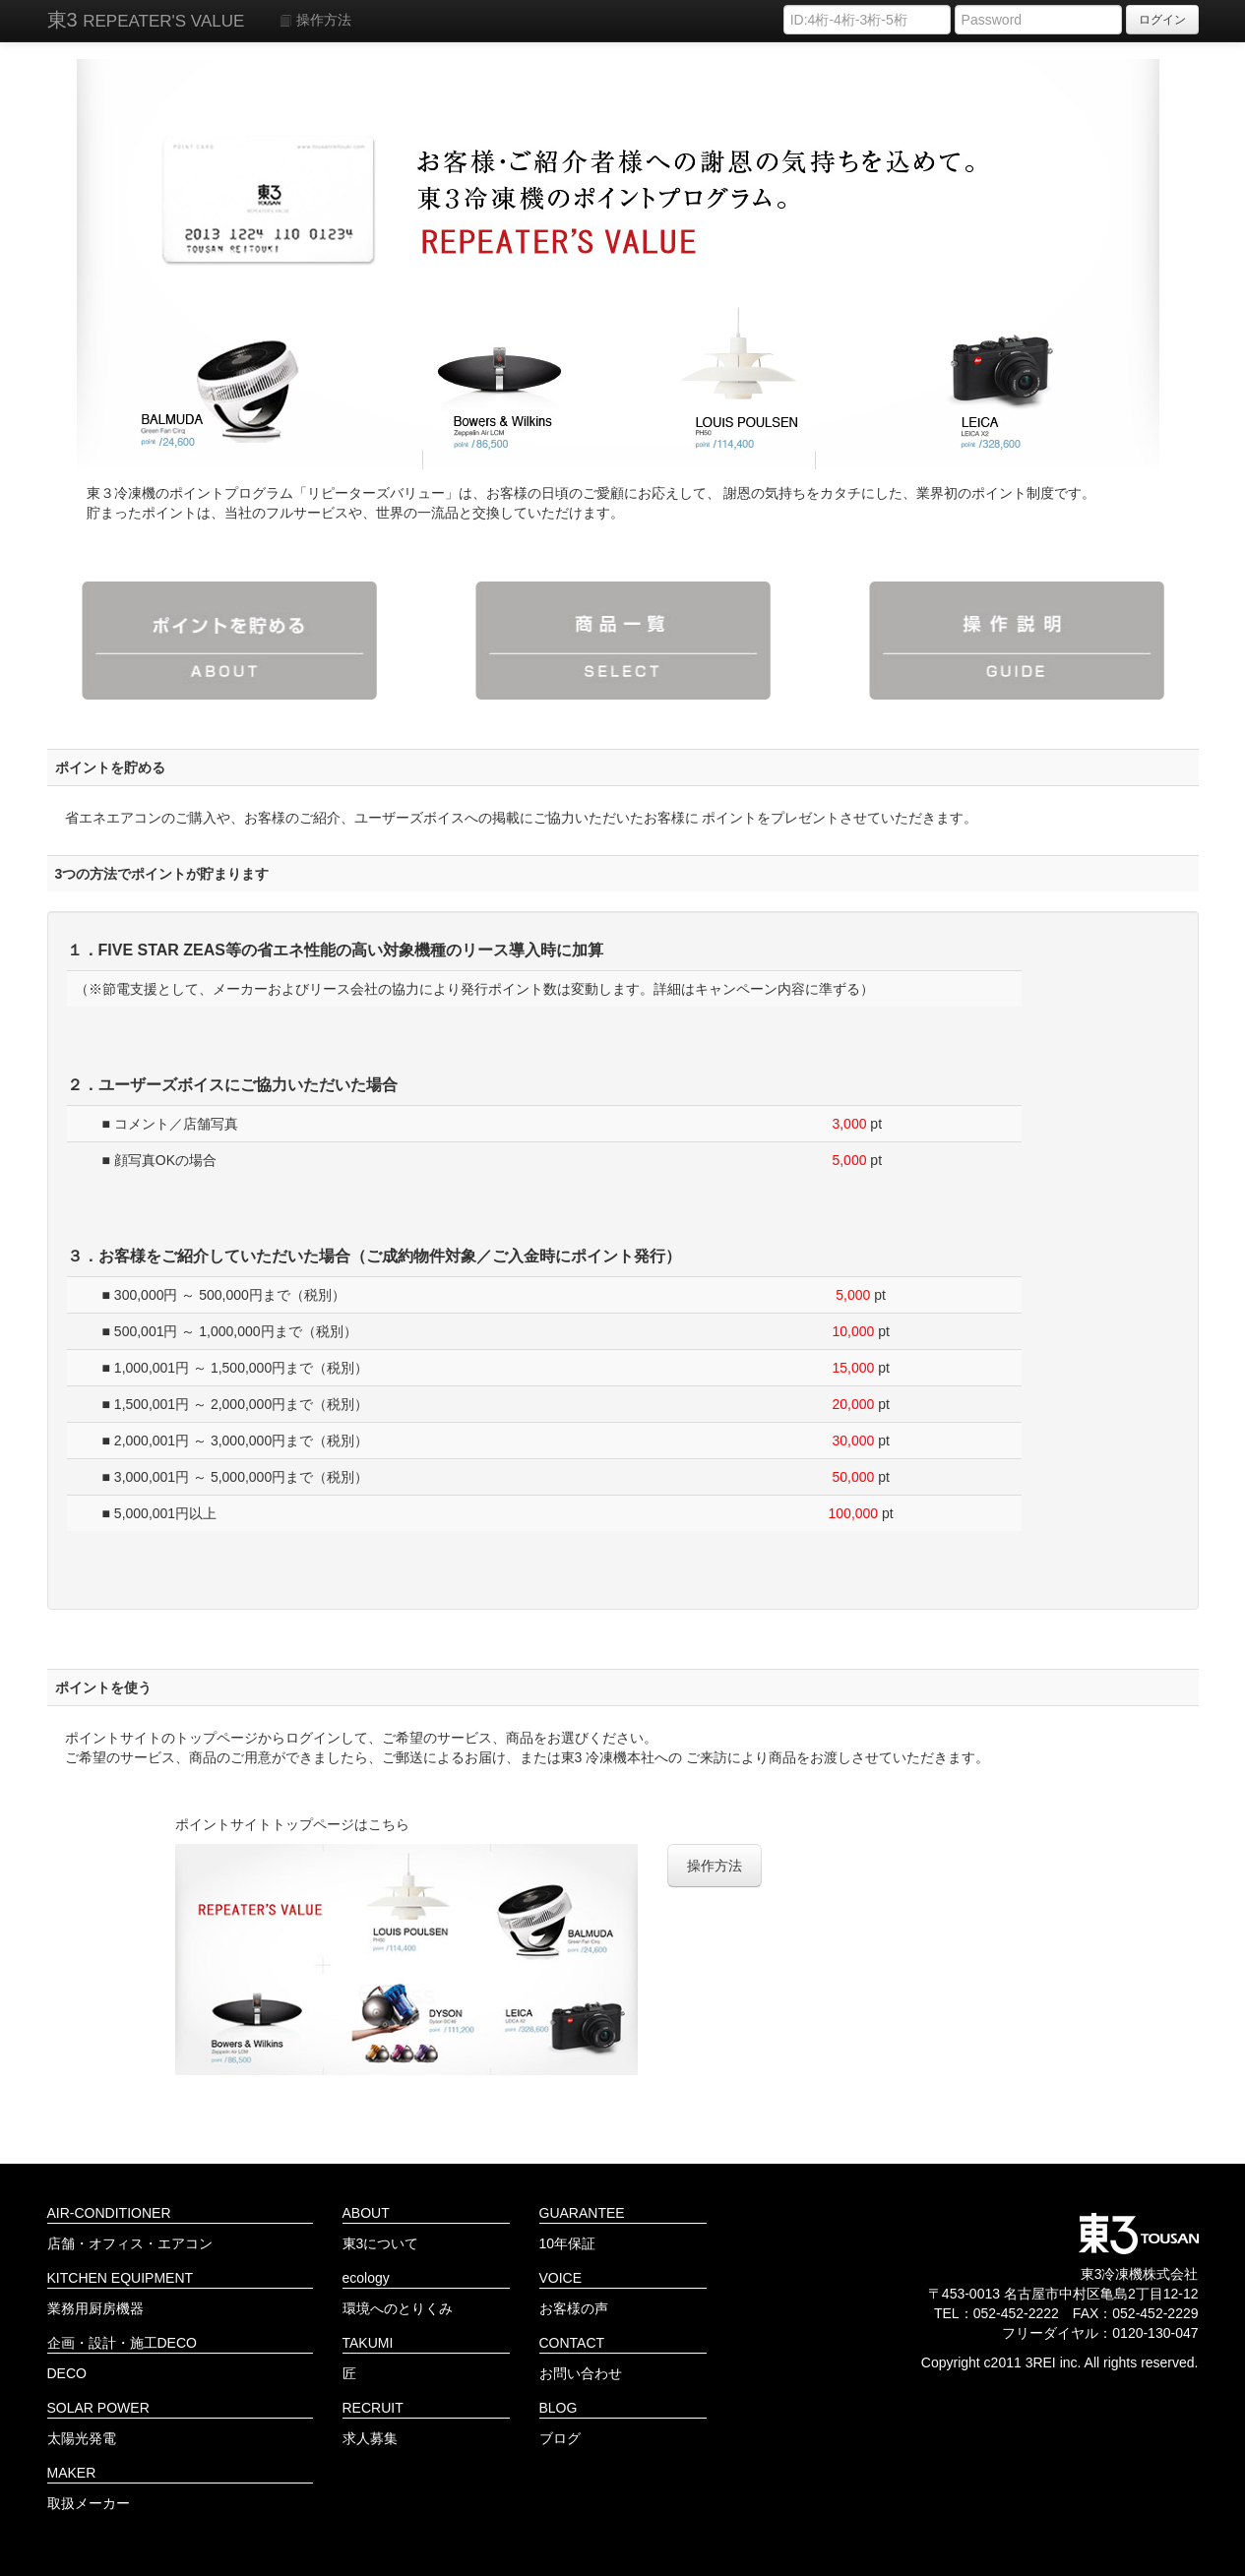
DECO (67, 2373)
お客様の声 (573, 2308)
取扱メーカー (88, 2503)
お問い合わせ (580, 2373)
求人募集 (370, 2438)
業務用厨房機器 (95, 2308)
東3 (146, 20)
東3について (380, 2243)
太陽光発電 (81, 2438)
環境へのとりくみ (397, 2308)
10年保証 (567, 2243)
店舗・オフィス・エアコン (130, 2243)
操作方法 (315, 20)
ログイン (1162, 20)
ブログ (560, 2438)
